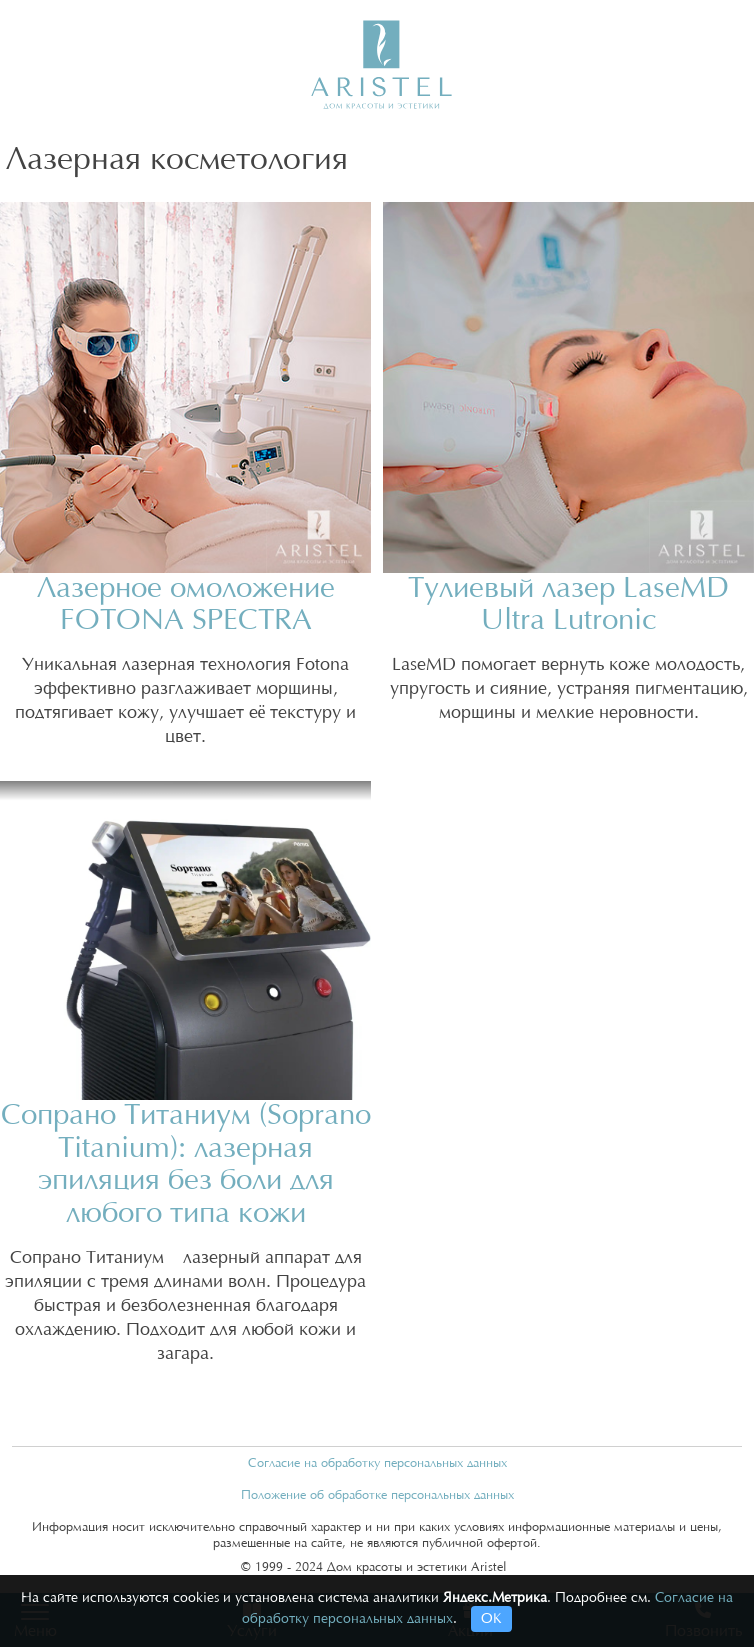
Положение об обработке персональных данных (377, 1495)
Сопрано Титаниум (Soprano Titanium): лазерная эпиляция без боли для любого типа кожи (186, 1164)
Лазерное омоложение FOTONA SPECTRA (186, 605)
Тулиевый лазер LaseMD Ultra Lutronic (568, 605)
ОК (491, 1619)
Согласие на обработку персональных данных (377, 1463)
